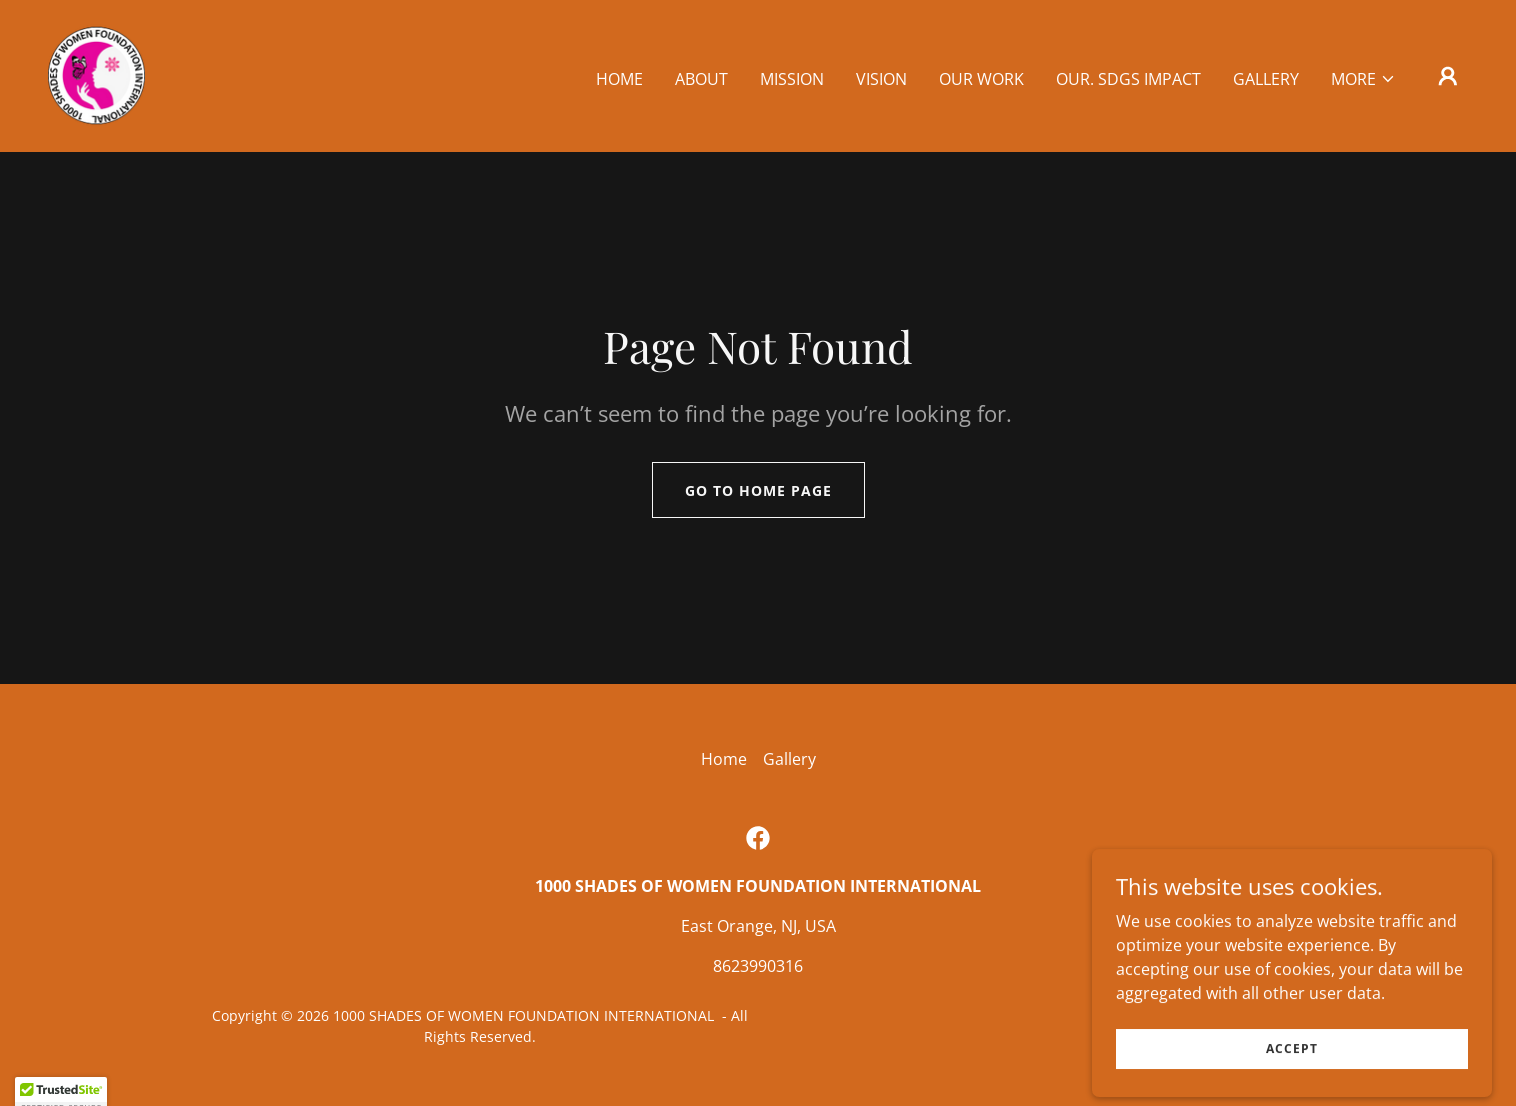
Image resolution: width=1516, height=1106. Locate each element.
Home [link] (619, 79)
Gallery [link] (1266, 79)
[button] (1363, 79)
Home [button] (724, 759)
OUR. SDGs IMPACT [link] (1128, 79)
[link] (96, 74)
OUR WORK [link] (981, 79)
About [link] (701, 79)
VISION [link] (881, 79)
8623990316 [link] (758, 966)
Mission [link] (792, 79)
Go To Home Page (758, 490)
